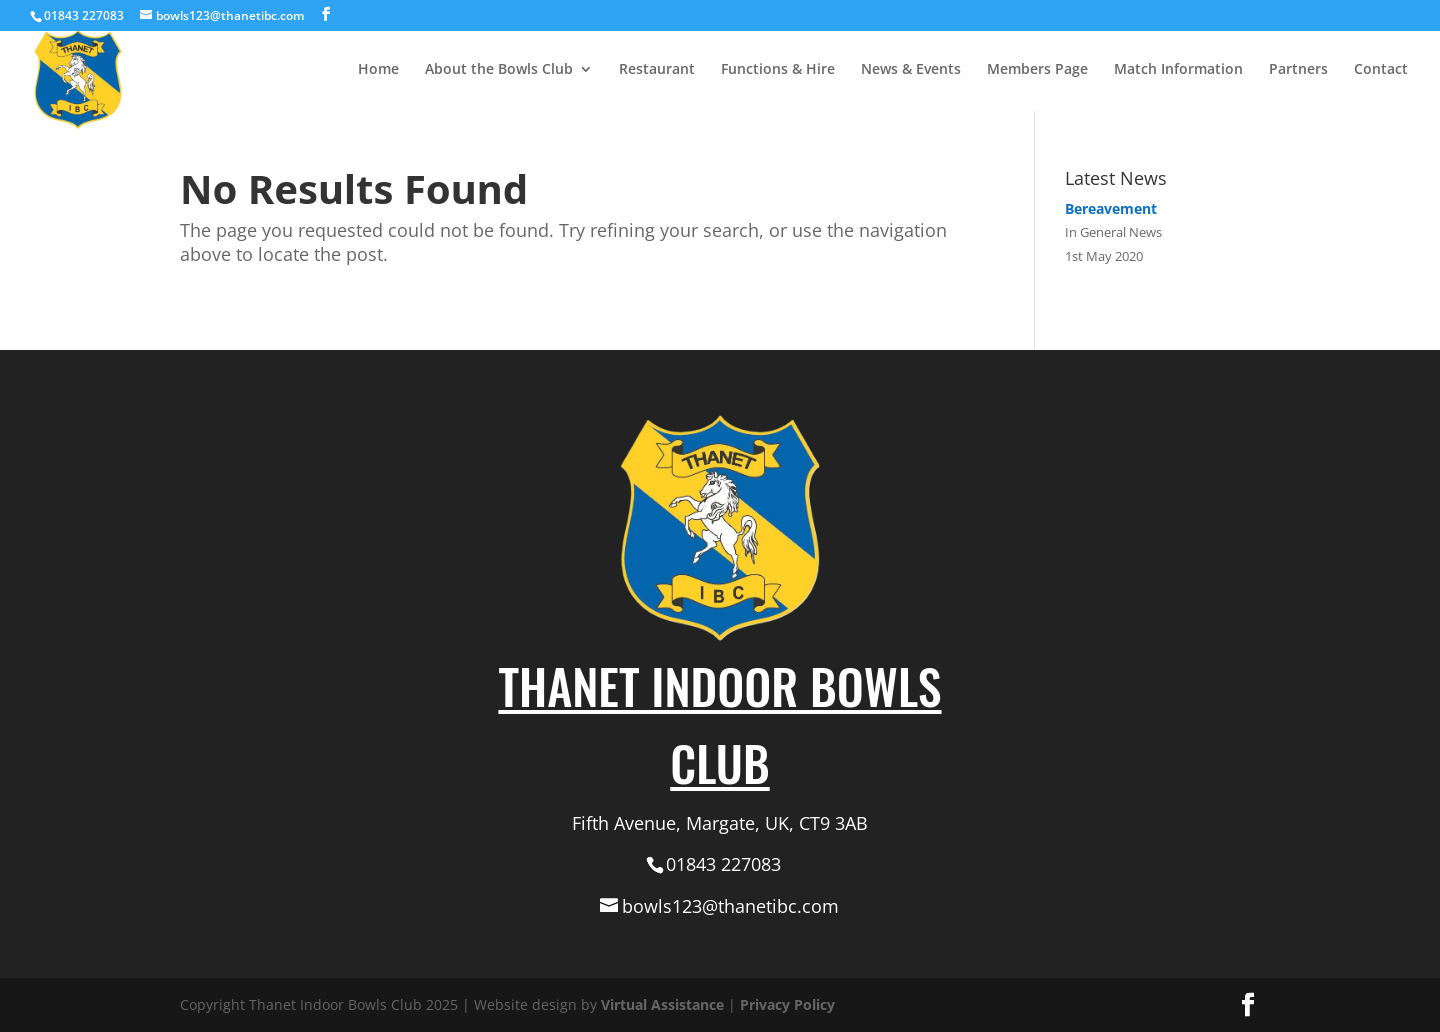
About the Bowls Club (499, 70)
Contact (1381, 70)
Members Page (1037, 70)
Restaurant (657, 70)
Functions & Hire (778, 70)
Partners (1298, 70)
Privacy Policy (787, 1004)
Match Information (1178, 70)
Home (378, 70)
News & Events (911, 70)
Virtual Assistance (662, 1004)
